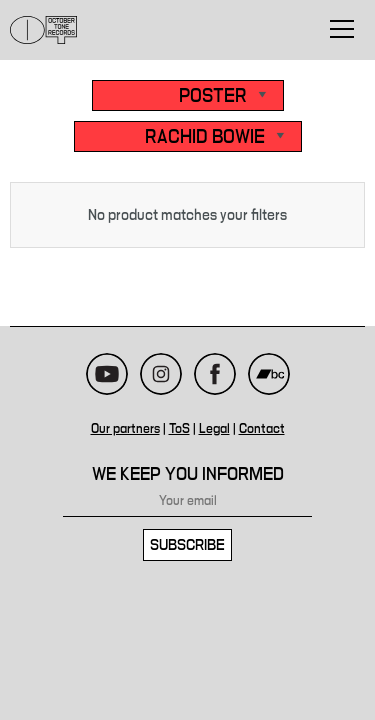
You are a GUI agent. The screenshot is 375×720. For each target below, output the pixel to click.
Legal (214, 429)
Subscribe (187, 545)
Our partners (125, 429)
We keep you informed (188, 474)
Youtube (107, 374)
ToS (179, 429)
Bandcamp (269, 374)
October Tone (44, 30)
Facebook (215, 374)
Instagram (161, 374)
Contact (262, 429)
